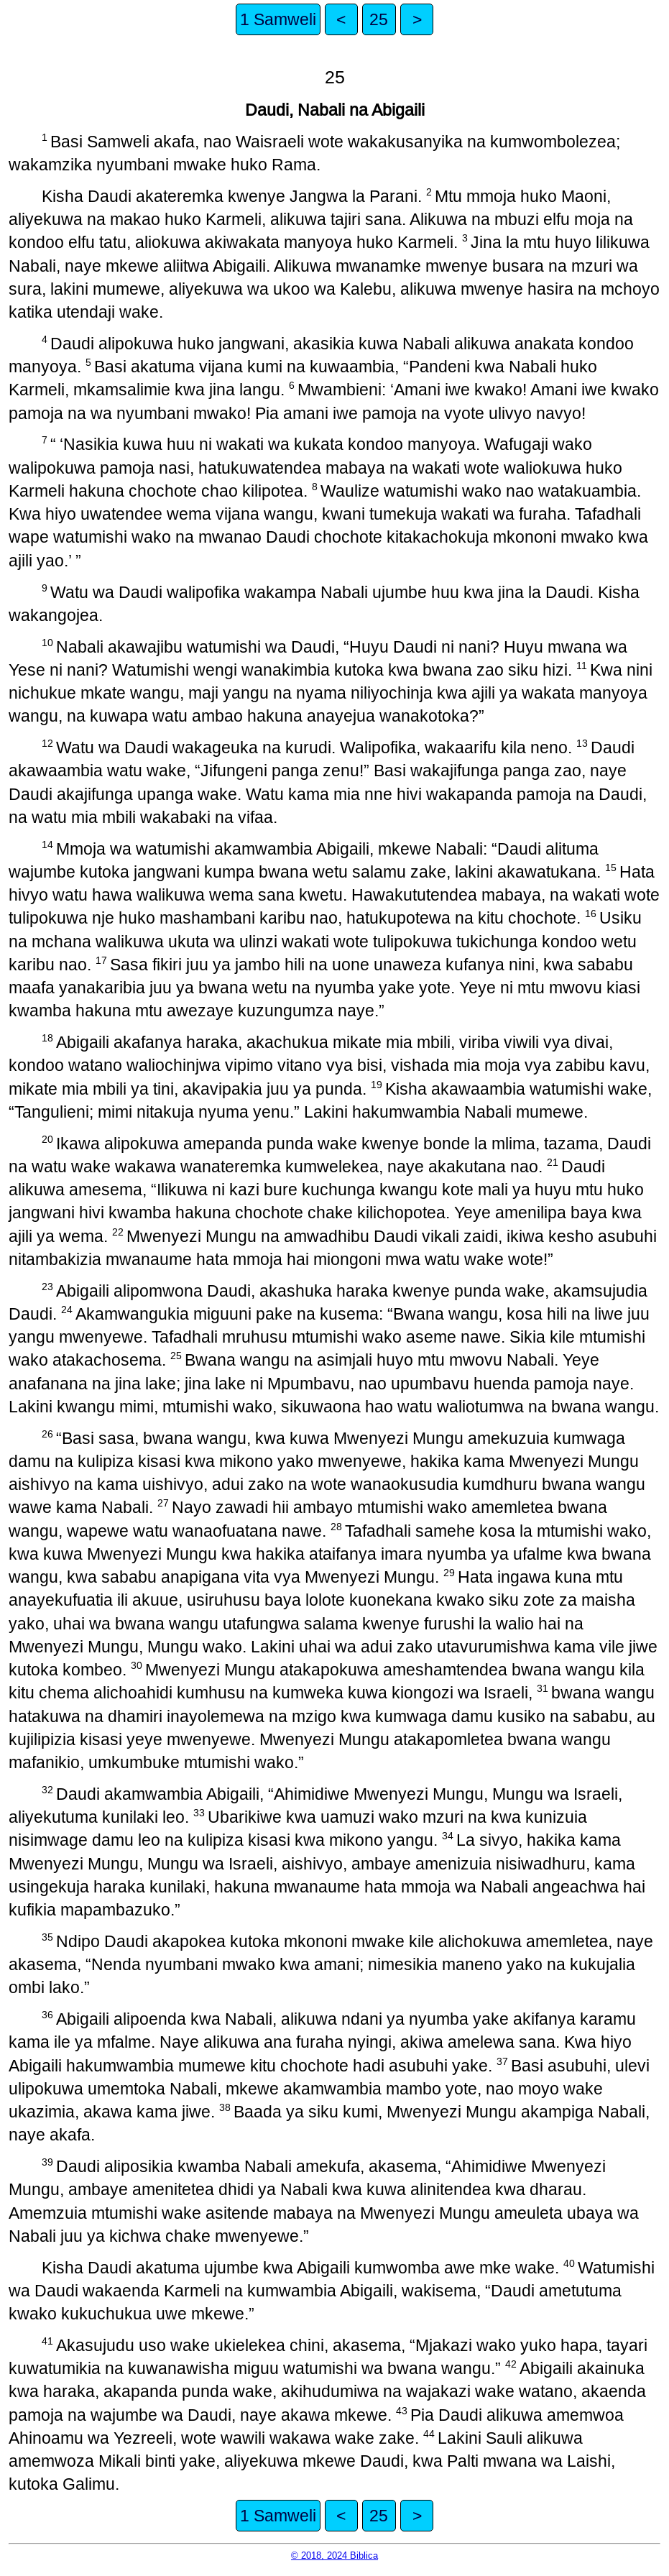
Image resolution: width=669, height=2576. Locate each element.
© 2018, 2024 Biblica (334, 2555)
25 (378, 19)
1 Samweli (278, 19)
